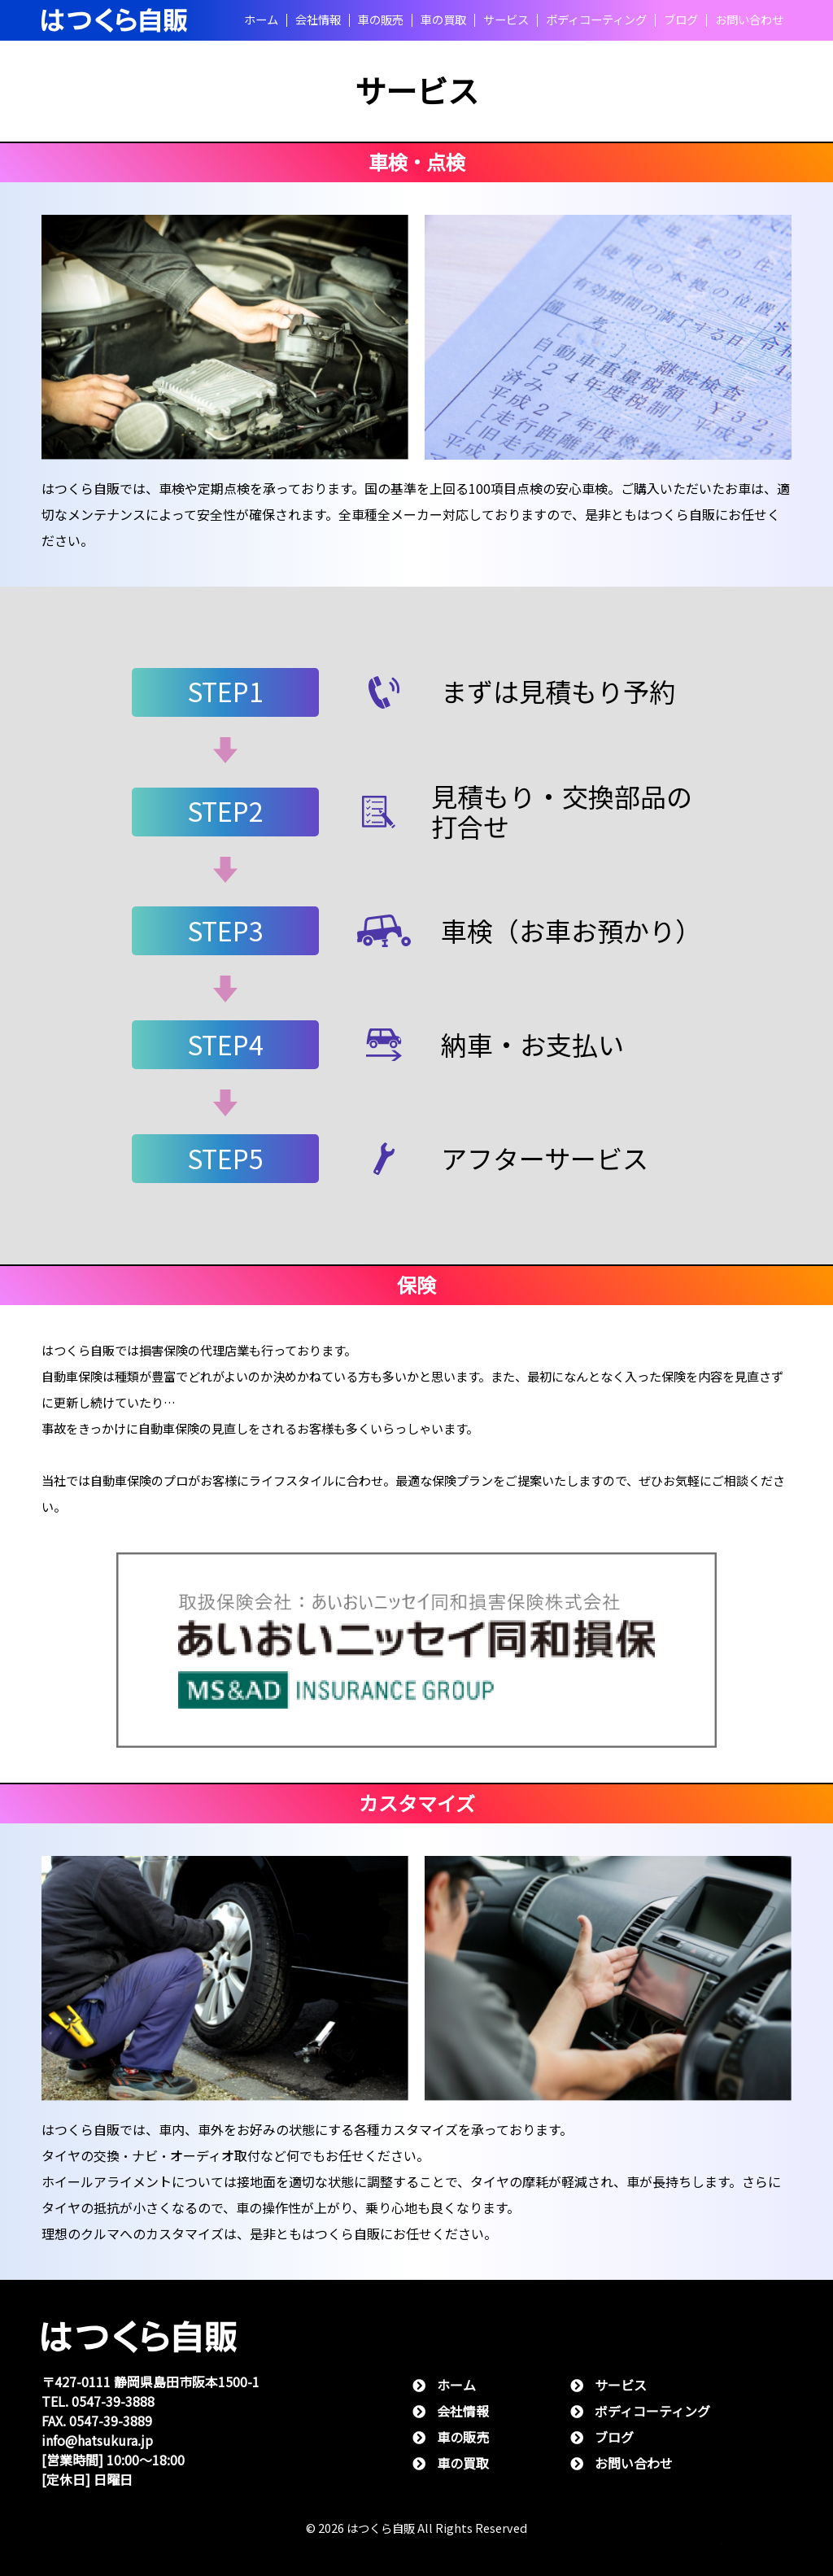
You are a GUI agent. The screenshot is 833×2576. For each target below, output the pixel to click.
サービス (506, 20)
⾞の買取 (443, 20)
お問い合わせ (749, 20)
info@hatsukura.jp (97, 2440)
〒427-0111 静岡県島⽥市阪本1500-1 (150, 2382)
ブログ (681, 20)
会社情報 (318, 20)
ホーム (261, 20)
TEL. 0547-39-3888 (98, 2401)
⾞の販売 (380, 20)
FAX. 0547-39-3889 (96, 2421)
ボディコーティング (596, 20)
